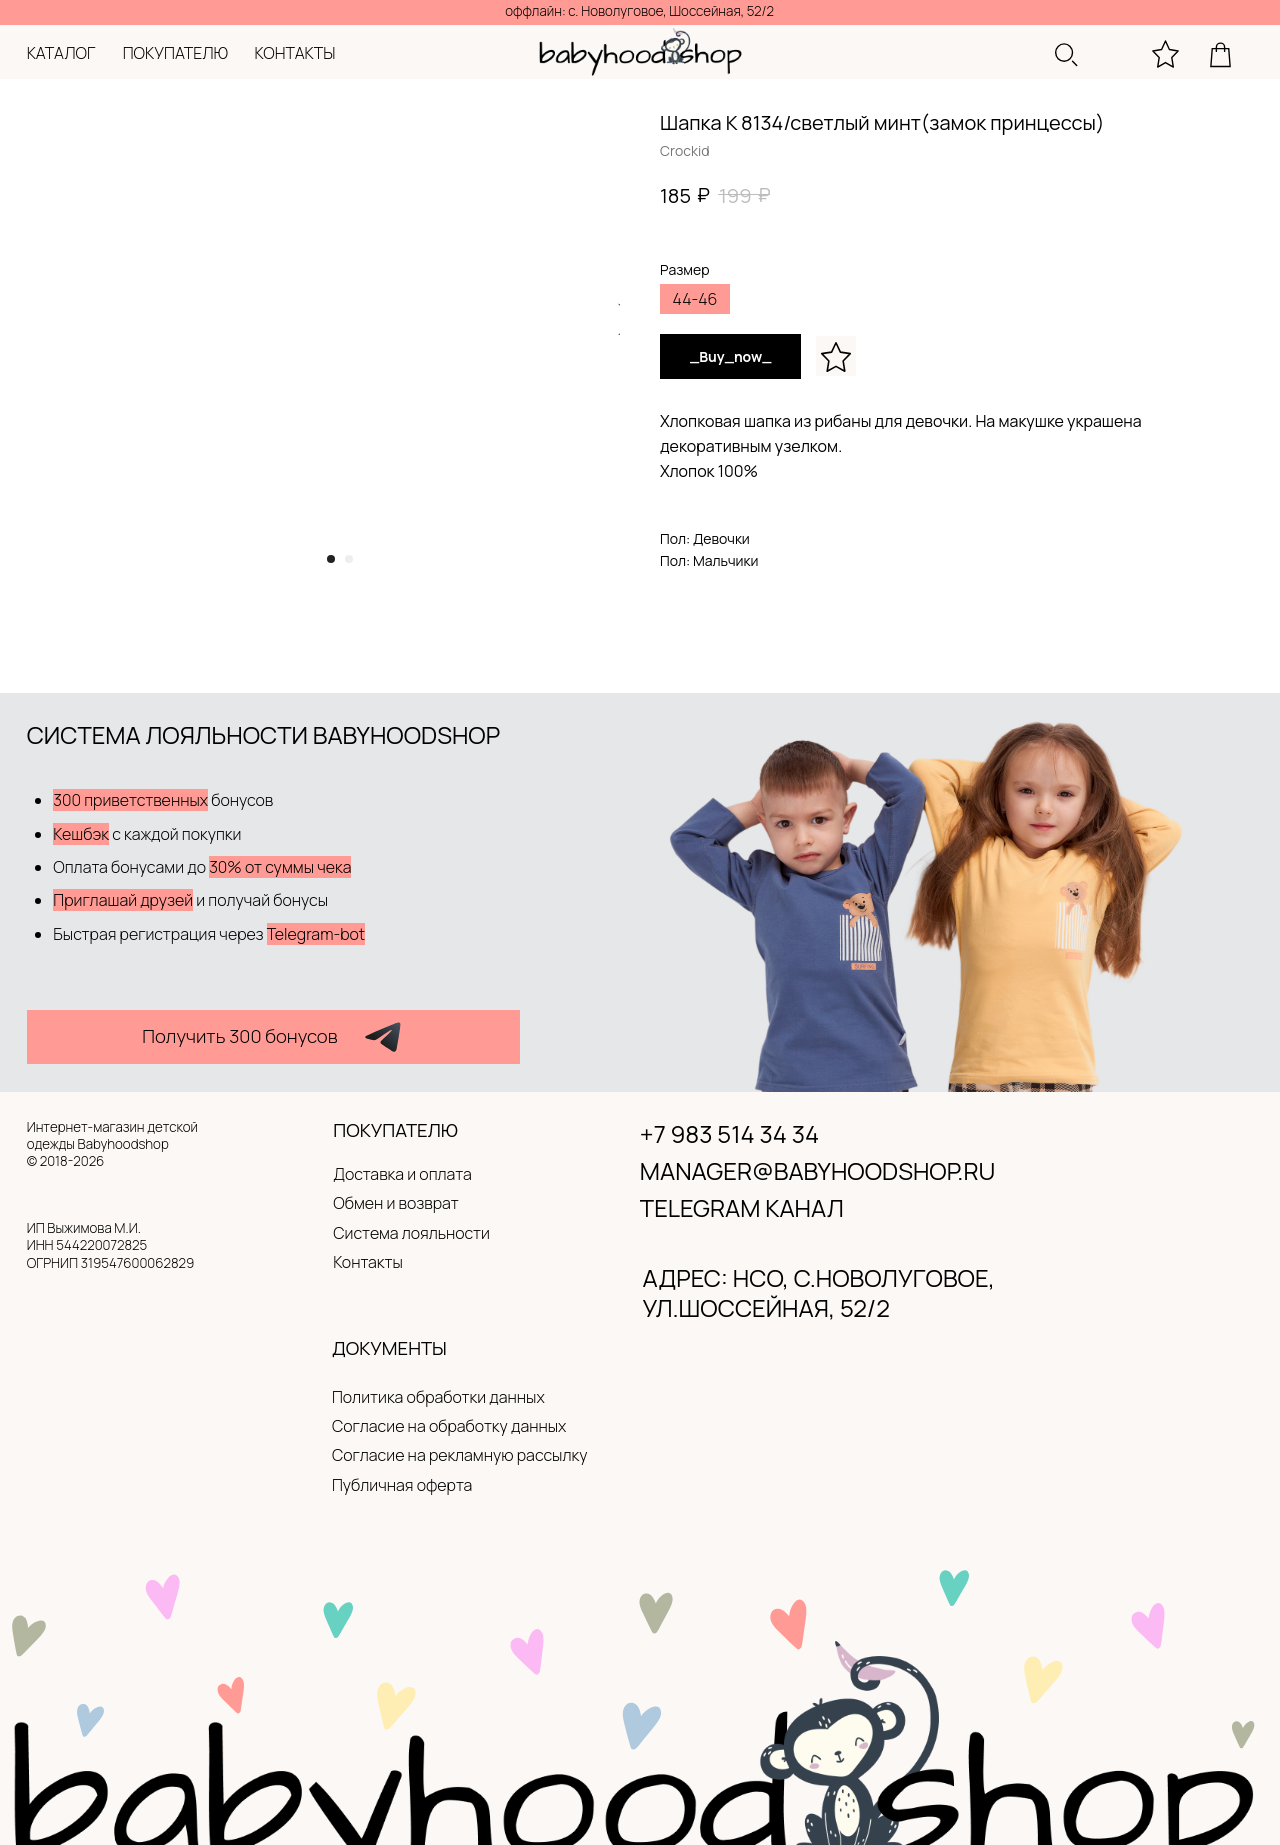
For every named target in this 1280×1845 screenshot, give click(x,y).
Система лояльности (411, 1233)
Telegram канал (742, 1207)
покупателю (175, 53)
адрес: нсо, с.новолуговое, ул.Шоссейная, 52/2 (819, 1293)
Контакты (368, 1262)
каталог (61, 53)
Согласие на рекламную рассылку (460, 1455)
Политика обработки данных (438, 1397)
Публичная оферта (402, 1485)
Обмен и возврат (396, 1203)
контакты (295, 53)
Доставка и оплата (402, 1174)
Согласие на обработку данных (449, 1426)
